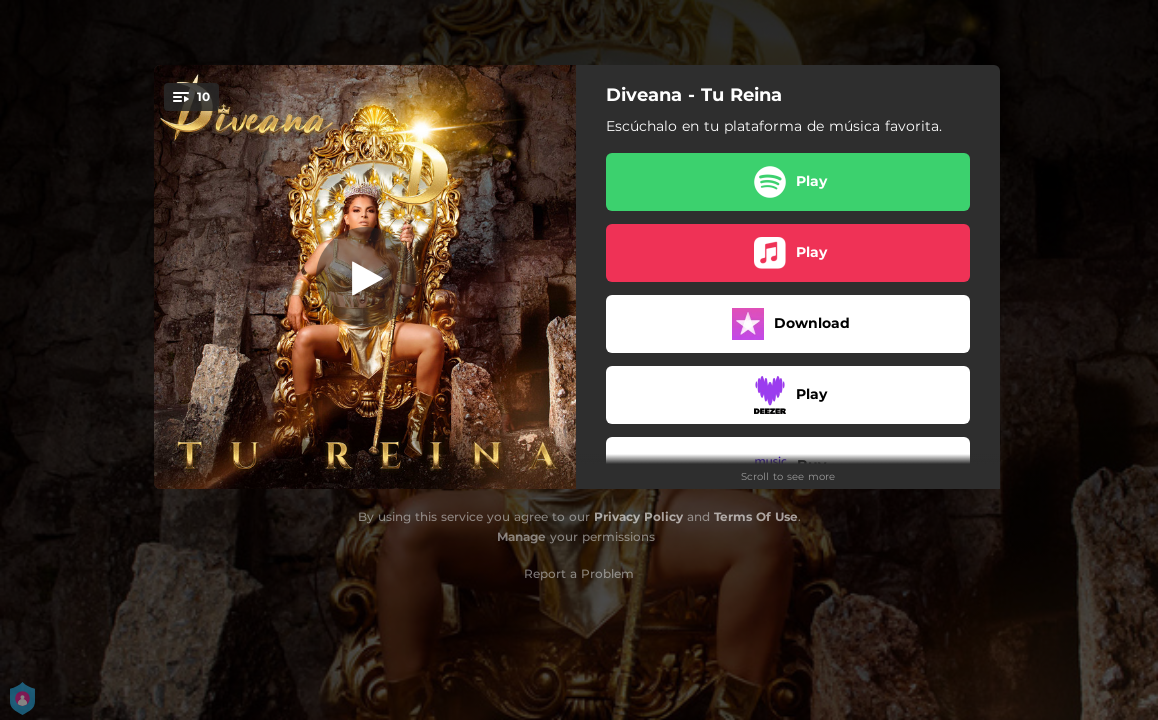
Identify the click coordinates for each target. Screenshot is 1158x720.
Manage (521, 536)
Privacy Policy (638, 516)
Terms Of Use (756, 516)
